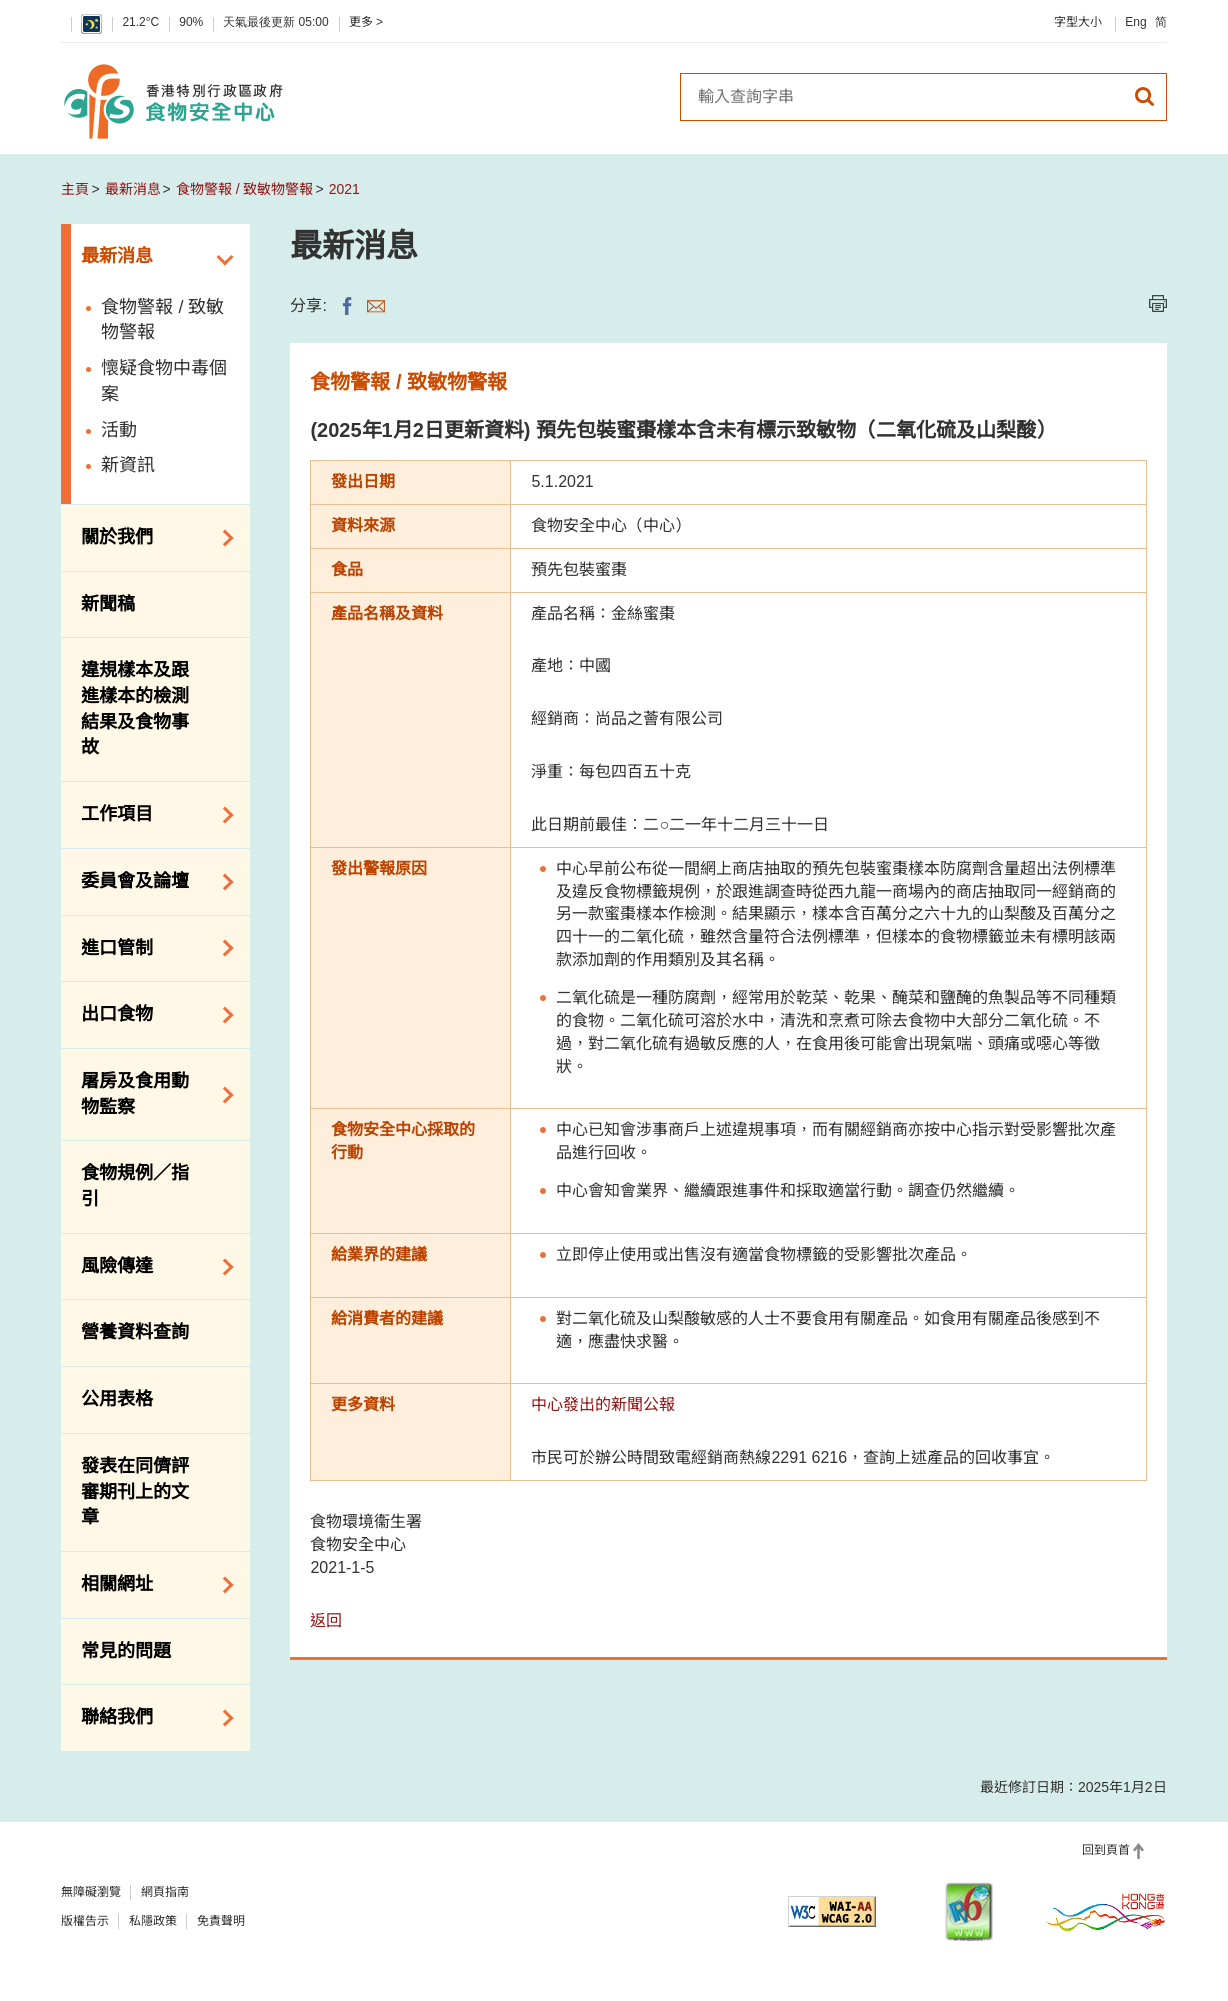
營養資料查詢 (135, 1332)
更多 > (366, 22)
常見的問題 (126, 1651)
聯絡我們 (150, 1718)
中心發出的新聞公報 (603, 1404)
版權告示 (85, 1921)
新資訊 (128, 465)
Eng (1135, 22)
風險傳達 (150, 1267)
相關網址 (150, 1585)
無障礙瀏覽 (91, 1892)
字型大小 (1078, 22)
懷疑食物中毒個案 (164, 381)
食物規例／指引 (135, 1186)
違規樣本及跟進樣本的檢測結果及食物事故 (135, 708)
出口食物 (150, 1015)
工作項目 (150, 815)
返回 (326, 1620)
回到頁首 (1106, 1850)
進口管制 (150, 948)
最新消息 (133, 189)
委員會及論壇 (150, 882)
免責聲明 (221, 1921)
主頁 (75, 189)
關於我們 (150, 538)
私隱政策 (153, 1921)
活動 (119, 430)
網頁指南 (165, 1892)
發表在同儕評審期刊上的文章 (135, 1491)
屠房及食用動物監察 (150, 1094)
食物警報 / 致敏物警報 (245, 189)
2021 (344, 189)
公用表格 (117, 1399)
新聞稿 (108, 604)
